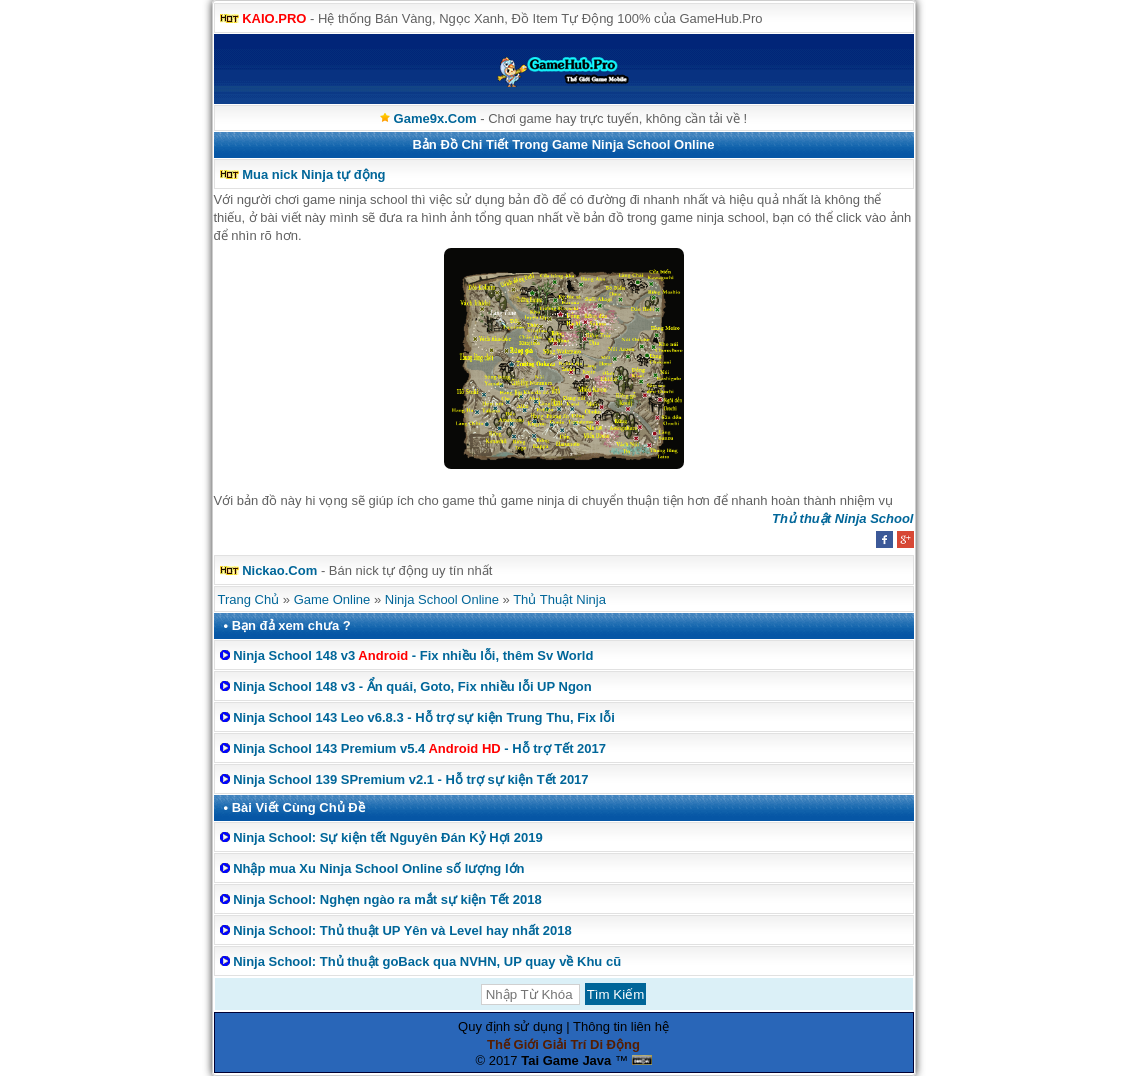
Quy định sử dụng (510, 1026)
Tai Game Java (566, 1060)
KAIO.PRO (274, 18)
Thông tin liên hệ (621, 1026)
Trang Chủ (249, 599)
